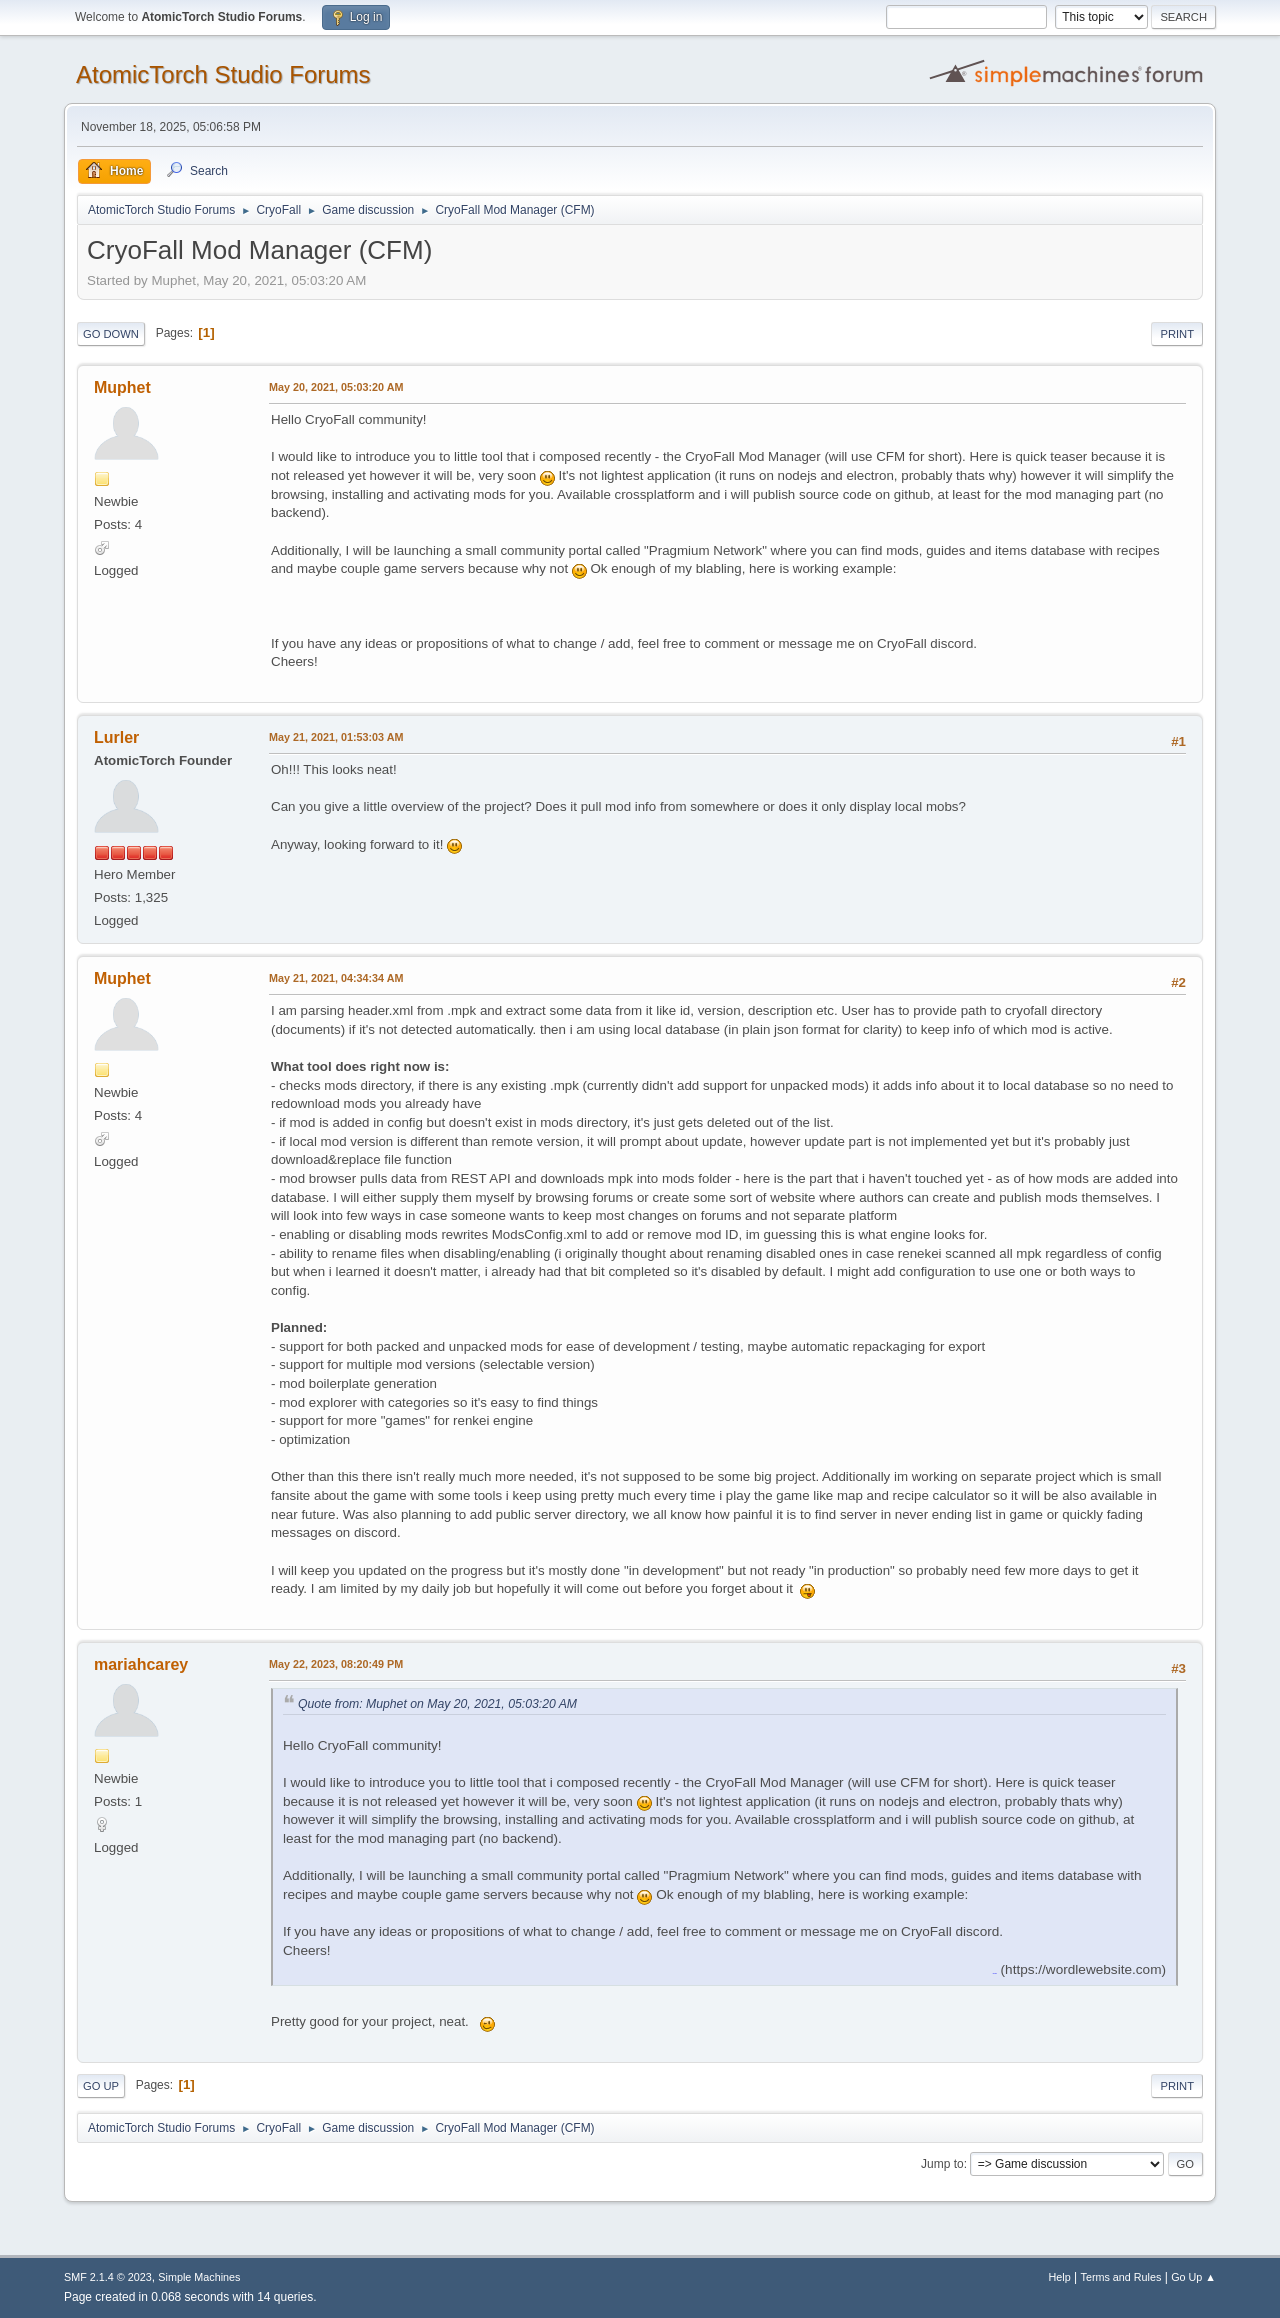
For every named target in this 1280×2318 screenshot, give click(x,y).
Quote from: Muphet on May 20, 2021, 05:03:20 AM (437, 1704)
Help (1060, 2277)
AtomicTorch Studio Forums (223, 74)
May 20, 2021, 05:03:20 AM (336, 387)
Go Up (101, 2086)
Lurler (116, 737)
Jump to (942, 2164)
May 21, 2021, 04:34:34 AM (336, 978)
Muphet (122, 387)
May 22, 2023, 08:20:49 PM (336, 1664)
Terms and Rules (1121, 2277)
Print (1177, 334)
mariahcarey (141, 1664)
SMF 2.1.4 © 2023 (108, 2277)
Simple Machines (199, 2277)
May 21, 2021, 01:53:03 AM (336, 737)
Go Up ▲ (1193, 2277)
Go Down (111, 334)
